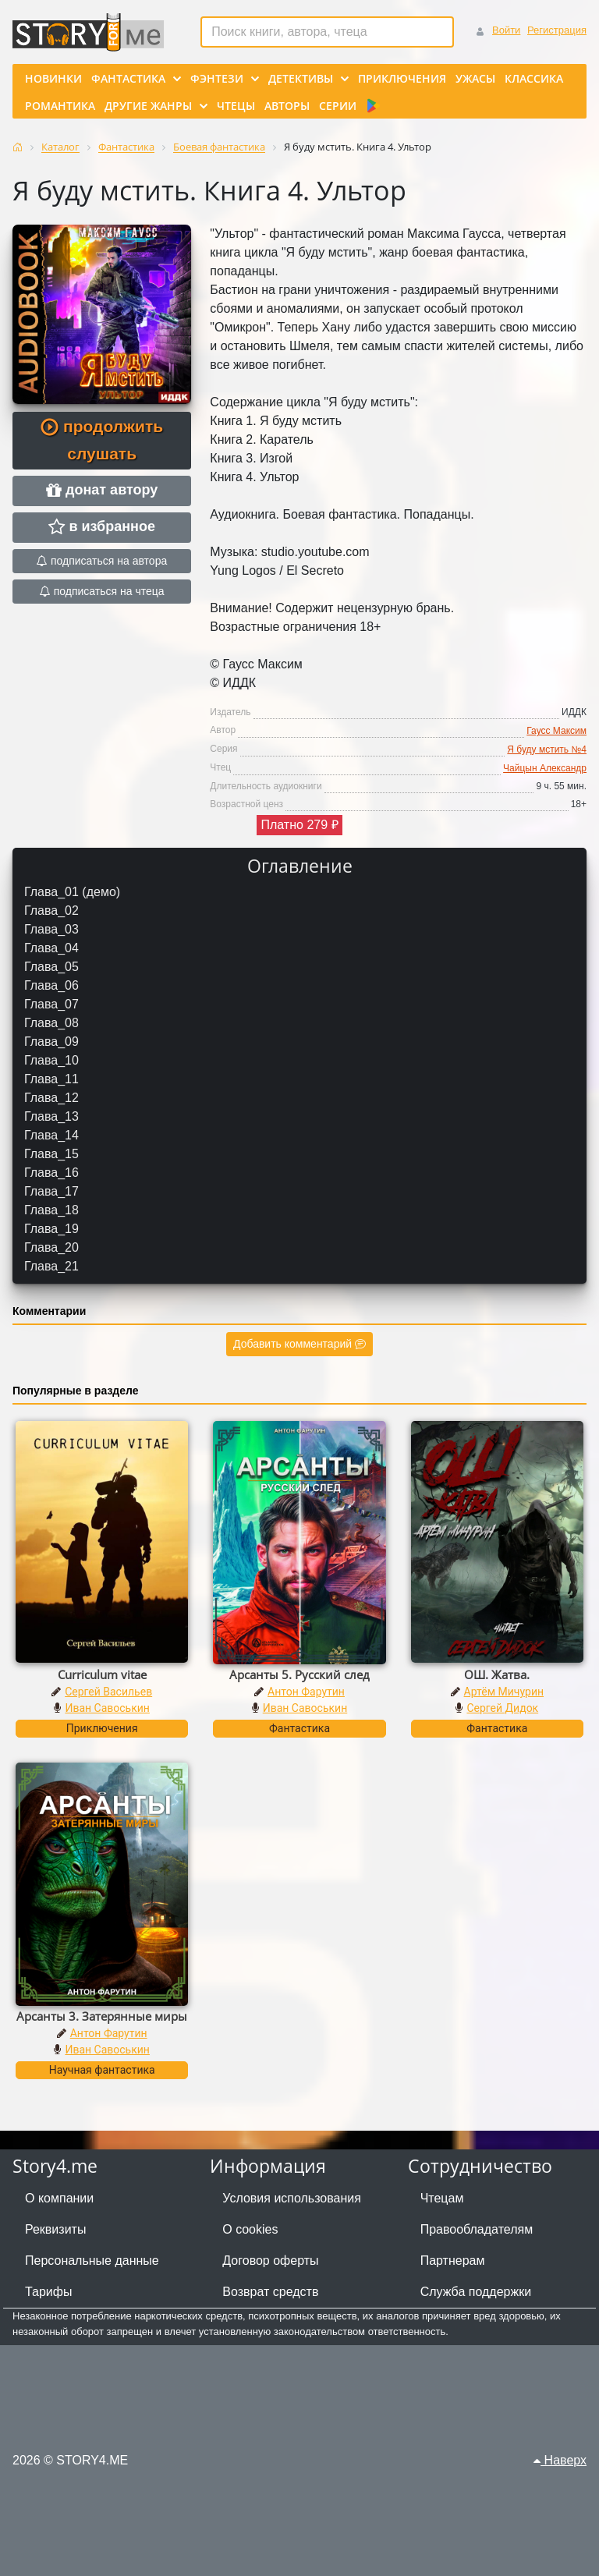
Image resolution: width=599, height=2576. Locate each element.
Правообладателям (476, 2229)
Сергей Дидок (502, 1708)
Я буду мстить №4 (547, 749)
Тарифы (48, 2291)
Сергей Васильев (108, 1691)
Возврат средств (270, 2291)
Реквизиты (55, 2229)
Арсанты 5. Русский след (299, 1674)
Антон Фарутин (306, 1691)
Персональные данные (92, 2260)
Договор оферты (270, 2260)
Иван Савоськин (107, 1708)
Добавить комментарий (299, 1344)
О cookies (250, 2229)
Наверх (560, 2460)
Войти (506, 30)
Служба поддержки (475, 2291)
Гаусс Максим (556, 730)
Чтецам (442, 2198)
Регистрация (557, 30)
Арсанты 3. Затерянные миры (101, 2016)
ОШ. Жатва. (497, 1674)
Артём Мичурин (504, 1691)
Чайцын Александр (545, 768)
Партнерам (452, 2260)
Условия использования (291, 2198)
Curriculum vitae (102, 1674)
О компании (59, 2198)
